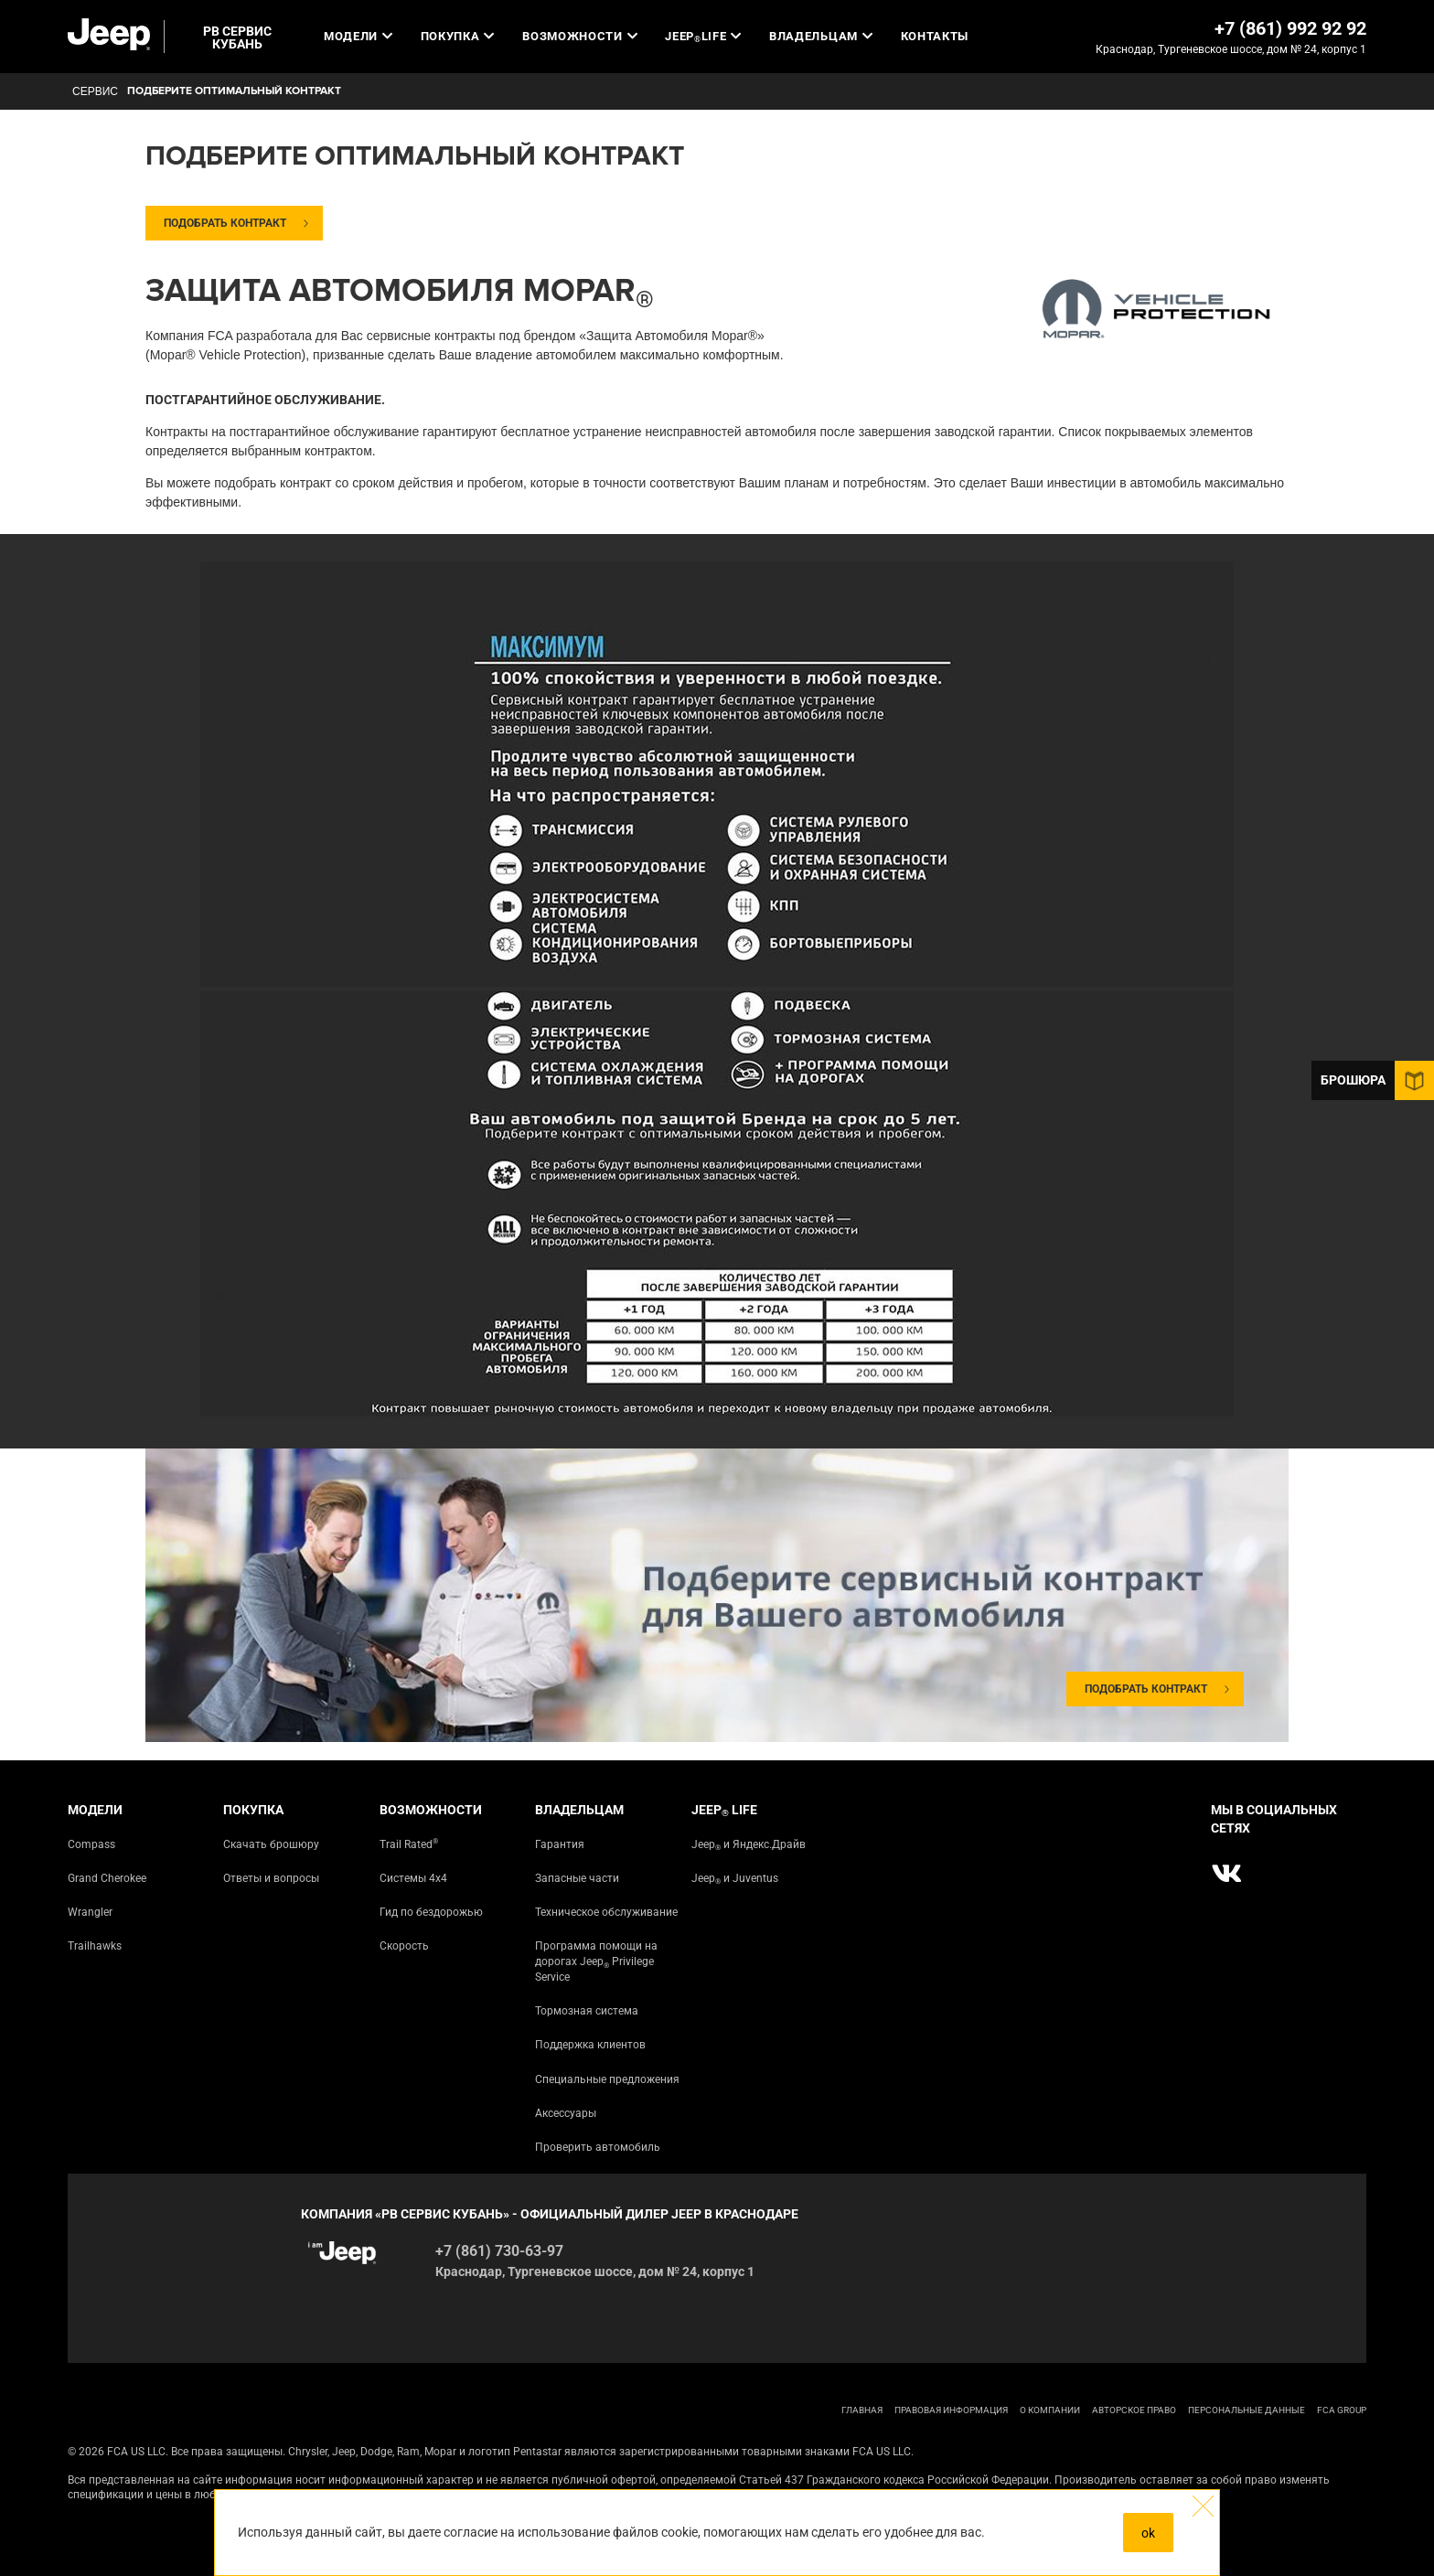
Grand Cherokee (107, 1878)
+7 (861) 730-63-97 (499, 2251)
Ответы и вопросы (271, 1878)
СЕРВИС (95, 91)
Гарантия (559, 1844)
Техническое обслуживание (606, 1912)
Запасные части (577, 1878)
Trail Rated (409, 1844)
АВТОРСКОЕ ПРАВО (1134, 2410)
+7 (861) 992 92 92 (1290, 28)
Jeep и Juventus (734, 1879)
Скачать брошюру (271, 1844)
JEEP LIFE (703, 36)
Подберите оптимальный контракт (234, 91)
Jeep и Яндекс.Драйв (748, 1845)
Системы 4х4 (413, 1878)
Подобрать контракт (225, 223)
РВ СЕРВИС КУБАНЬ (237, 37)
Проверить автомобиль (597, 2147)
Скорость (404, 1946)
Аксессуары (565, 2113)
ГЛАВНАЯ (862, 2410)
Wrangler (90, 1912)
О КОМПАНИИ (1050, 2410)
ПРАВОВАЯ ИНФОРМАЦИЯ (951, 2410)
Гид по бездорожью (431, 1912)
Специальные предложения (607, 2079)
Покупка (458, 36)
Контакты (934, 36)
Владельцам (820, 36)
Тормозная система (586, 2010)
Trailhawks (95, 1946)
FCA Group (1341, 2410)
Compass (91, 1844)
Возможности (579, 36)
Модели (358, 36)
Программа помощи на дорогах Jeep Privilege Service (596, 1961)
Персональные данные (1246, 2410)
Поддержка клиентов (590, 2044)
